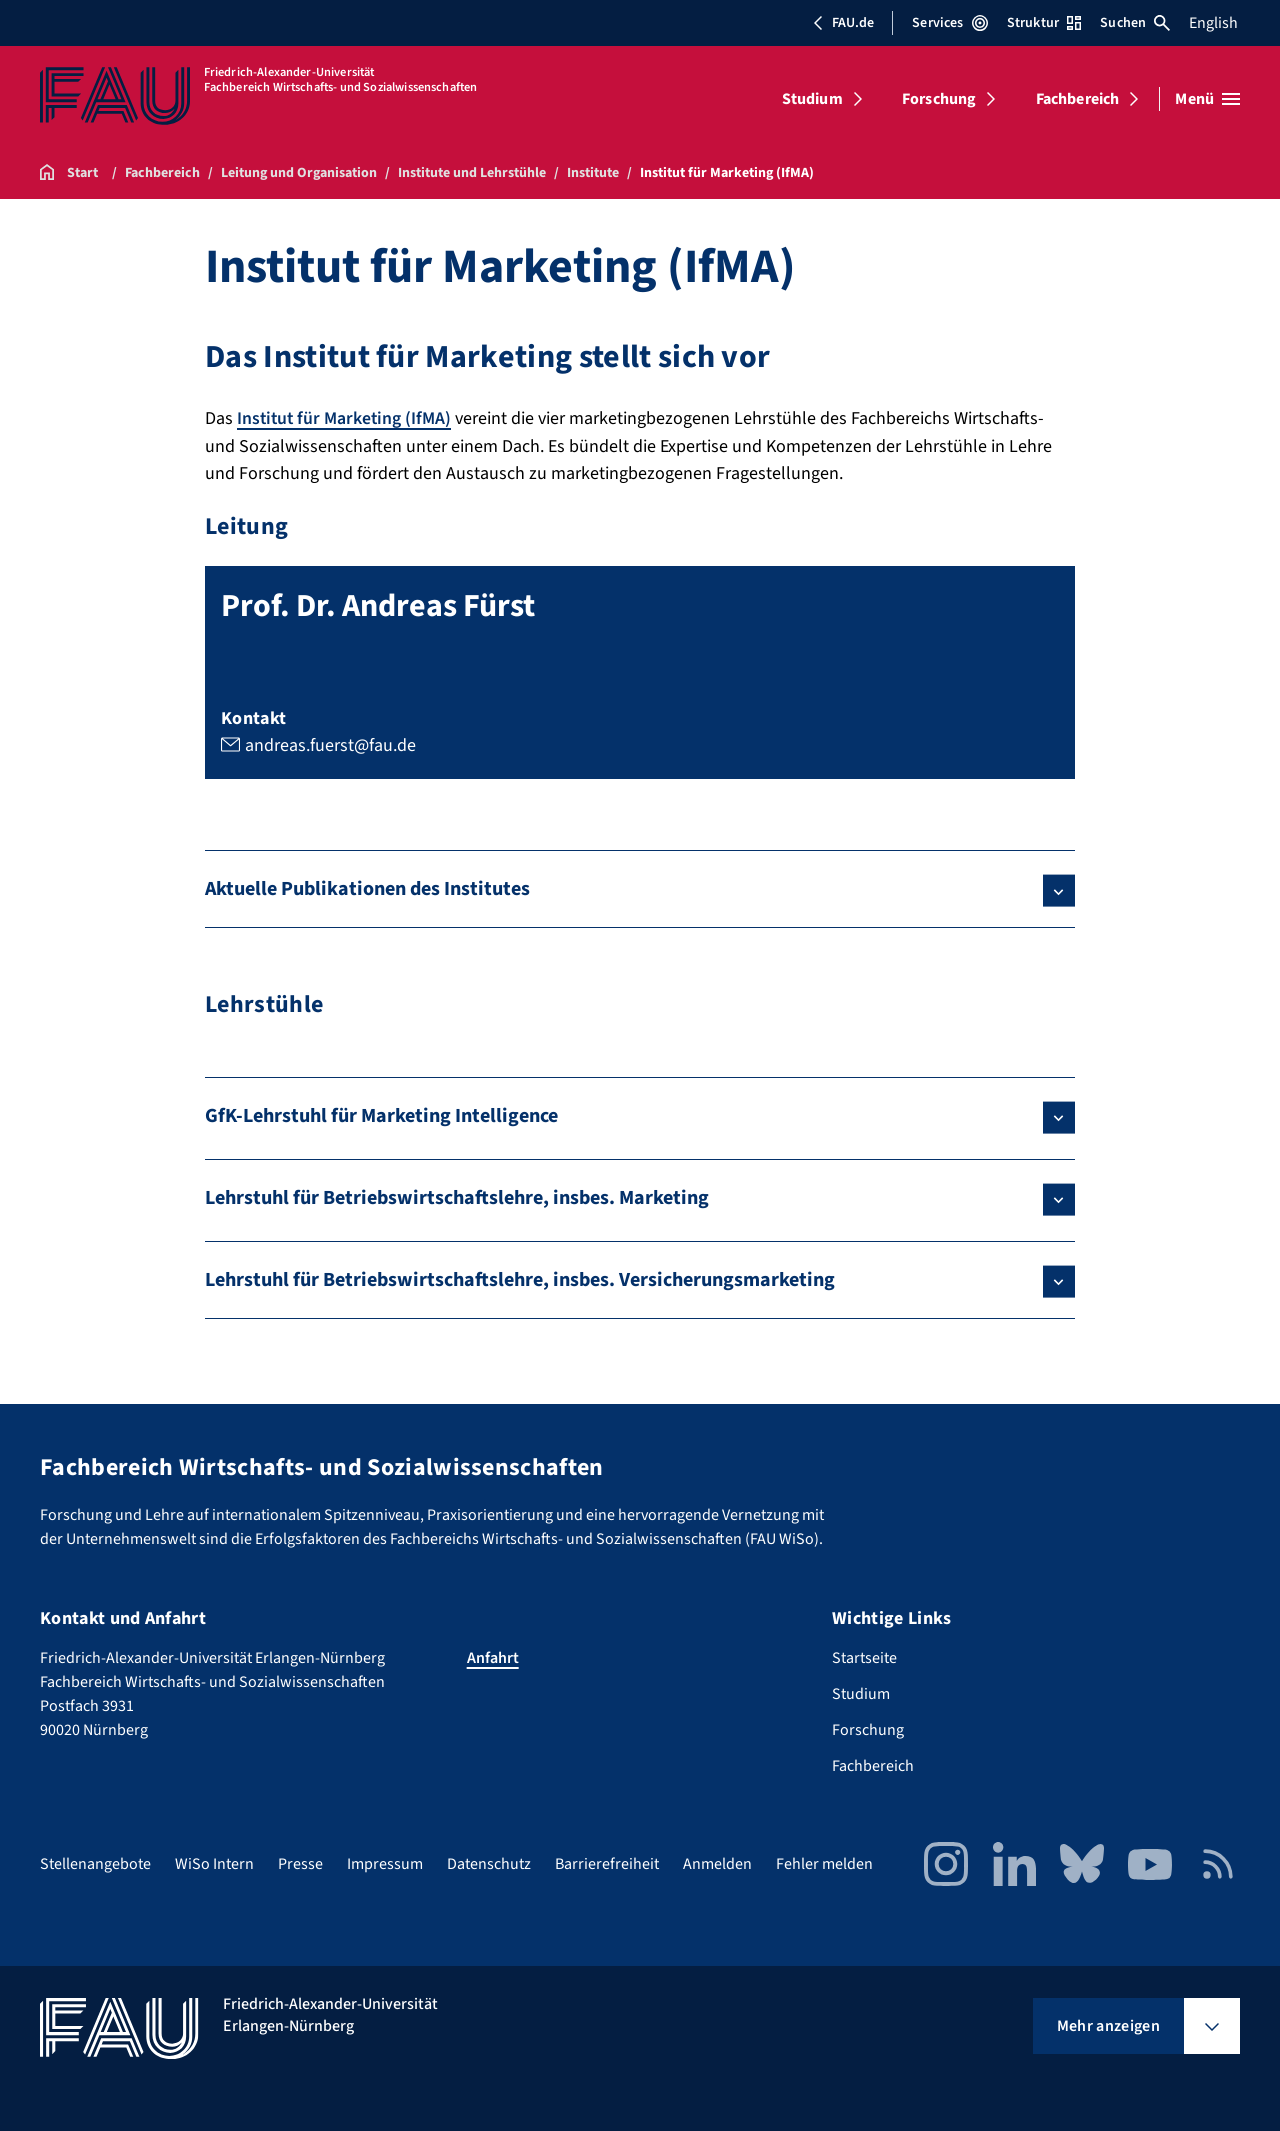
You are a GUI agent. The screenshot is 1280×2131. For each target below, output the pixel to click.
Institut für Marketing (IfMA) (346, 418)
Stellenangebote (95, 1863)
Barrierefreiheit (607, 1863)
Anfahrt (493, 1657)
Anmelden (717, 1863)
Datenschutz (489, 1863)
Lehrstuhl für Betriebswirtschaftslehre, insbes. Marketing (457, 1197)
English (1213, 23)
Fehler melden (824, 1863)
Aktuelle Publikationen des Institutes (367, 889)
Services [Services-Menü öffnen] (949, 23)
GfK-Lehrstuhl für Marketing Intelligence (381, 1115)
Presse (300, 1863)
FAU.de (843, 23)
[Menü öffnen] (1207, 99)
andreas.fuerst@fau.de (330, 744)
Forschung (939, 99)
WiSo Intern (214, 1863)
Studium (812, 99)
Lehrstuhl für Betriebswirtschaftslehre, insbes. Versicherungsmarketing (520, 1279)
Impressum (385, 1863)
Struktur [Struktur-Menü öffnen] (1044, 23)
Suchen (1135, 23)
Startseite (864, 1657)
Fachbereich (1078, 99)
